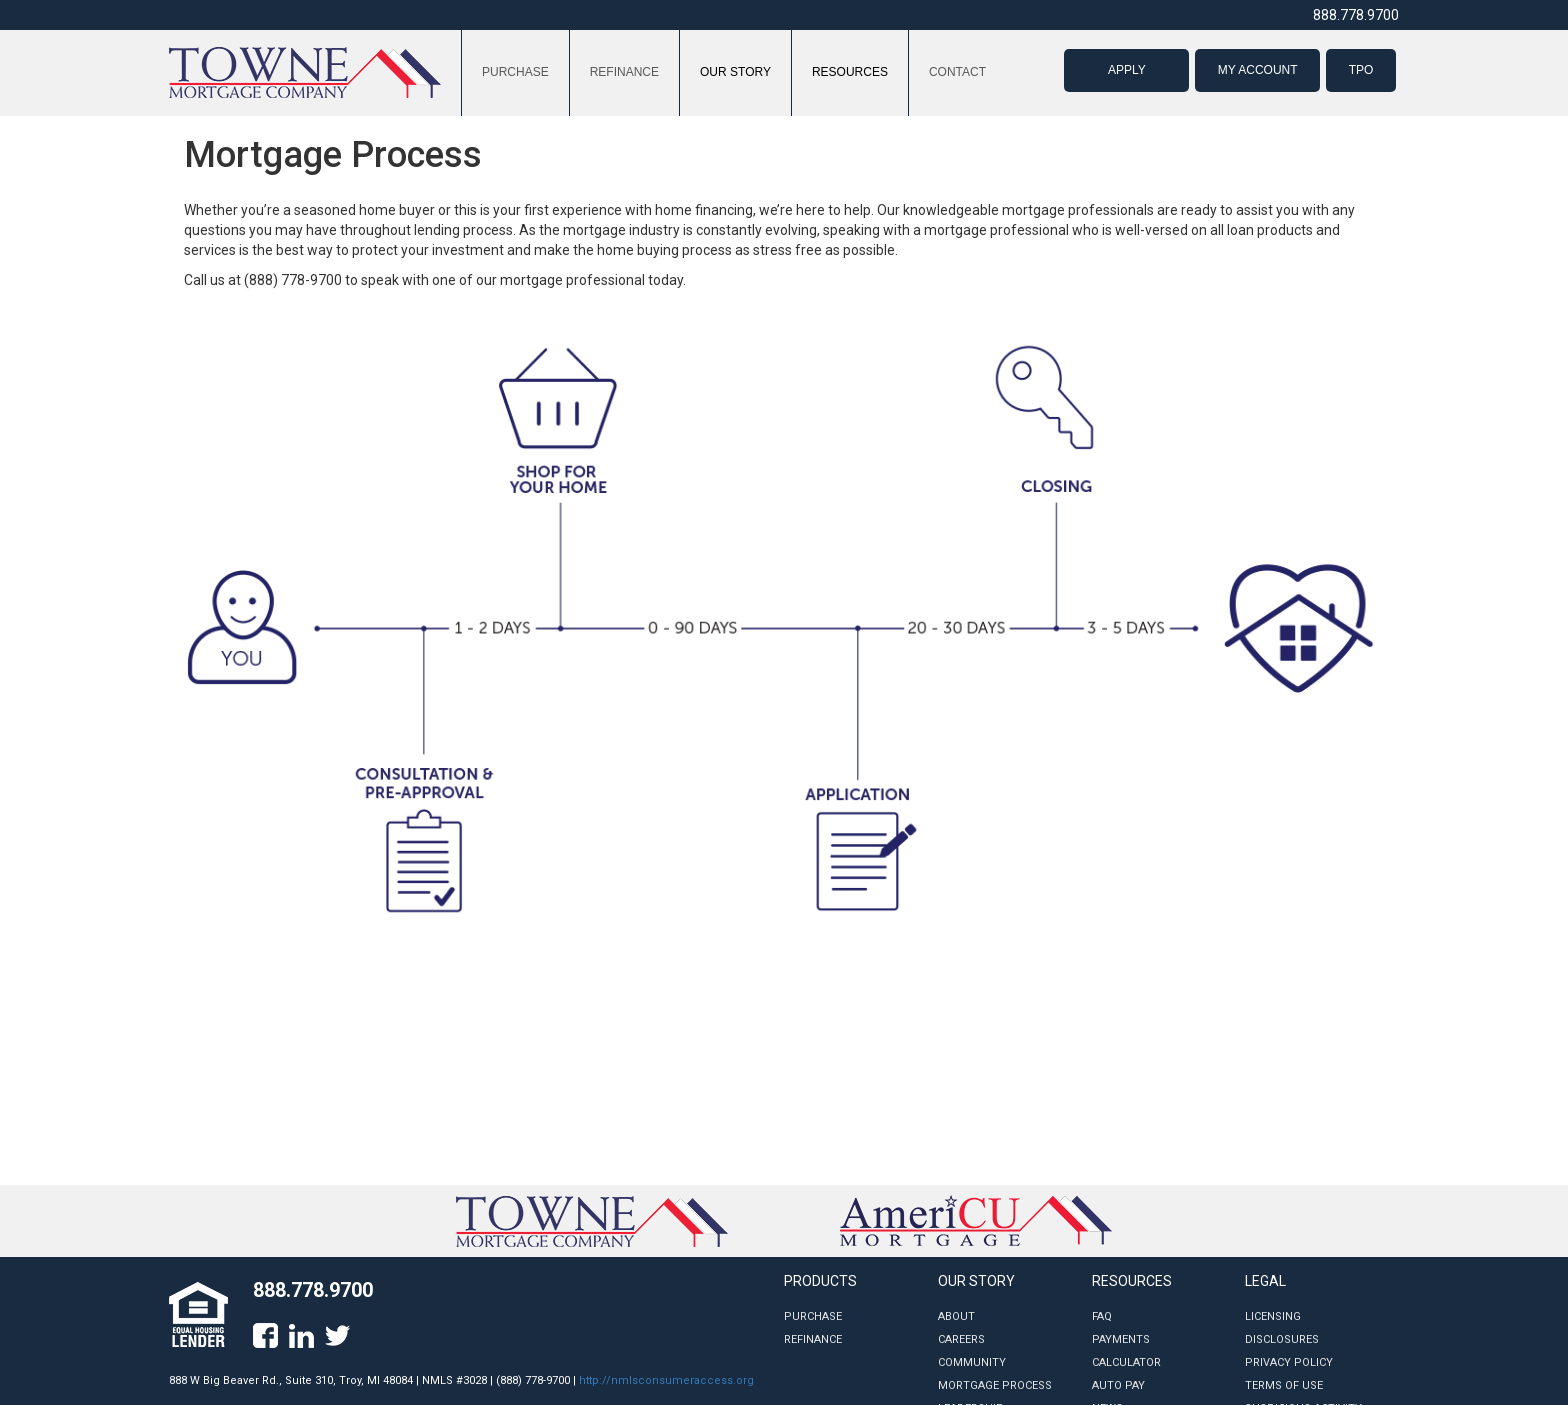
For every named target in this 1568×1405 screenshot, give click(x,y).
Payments (1121, 1339)
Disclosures (1282, 1339)
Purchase (813, 1316)
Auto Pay (1118, 1385)
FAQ (1102, 1316)
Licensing (1273, 1316)
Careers (961, 1339)
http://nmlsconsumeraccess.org (666, 1380)
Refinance (813, 1339)
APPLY (1127, 70)
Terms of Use (1284, 1385)
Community (972, 1362)
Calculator (1126, 1362)
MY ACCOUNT (1258, 70)
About (956, 1316)
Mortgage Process (995, 1385)
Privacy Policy (1289, 1362)
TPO (1361, 70)
